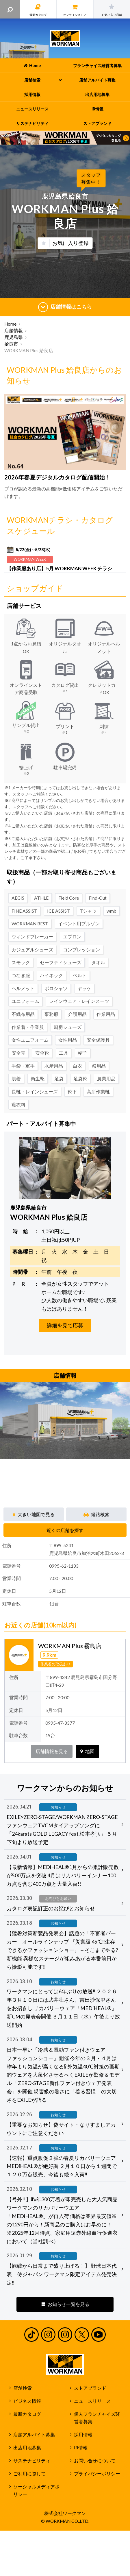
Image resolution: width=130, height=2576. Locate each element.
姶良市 (11, 343)
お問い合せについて (95, 2460)
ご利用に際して (29, 2473)
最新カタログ (27, 2414)
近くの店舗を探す (65, 1530)
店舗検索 (22, 2388)
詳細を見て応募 (65, 1325)
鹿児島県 (13, 337)
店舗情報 (13, 330)
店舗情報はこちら (65, 307)
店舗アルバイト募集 (34, 2434)
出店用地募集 (27, 2447)
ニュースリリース (92, 2401)
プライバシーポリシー (97, 2473)
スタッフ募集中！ (91, 178)
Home (10, 323)
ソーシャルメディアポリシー (36, 2490)
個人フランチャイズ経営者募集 (97, 2417)
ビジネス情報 (27, 2401)
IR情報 (81, 2447)
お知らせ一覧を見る (65, 2304)
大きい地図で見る (34, 1514)
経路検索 (96, 1514)
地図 (87, 1751)
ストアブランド (90, 2388)
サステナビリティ (31, 2460)
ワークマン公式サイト (65, 38)
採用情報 (83, 2434)
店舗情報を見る (52, 1751)
